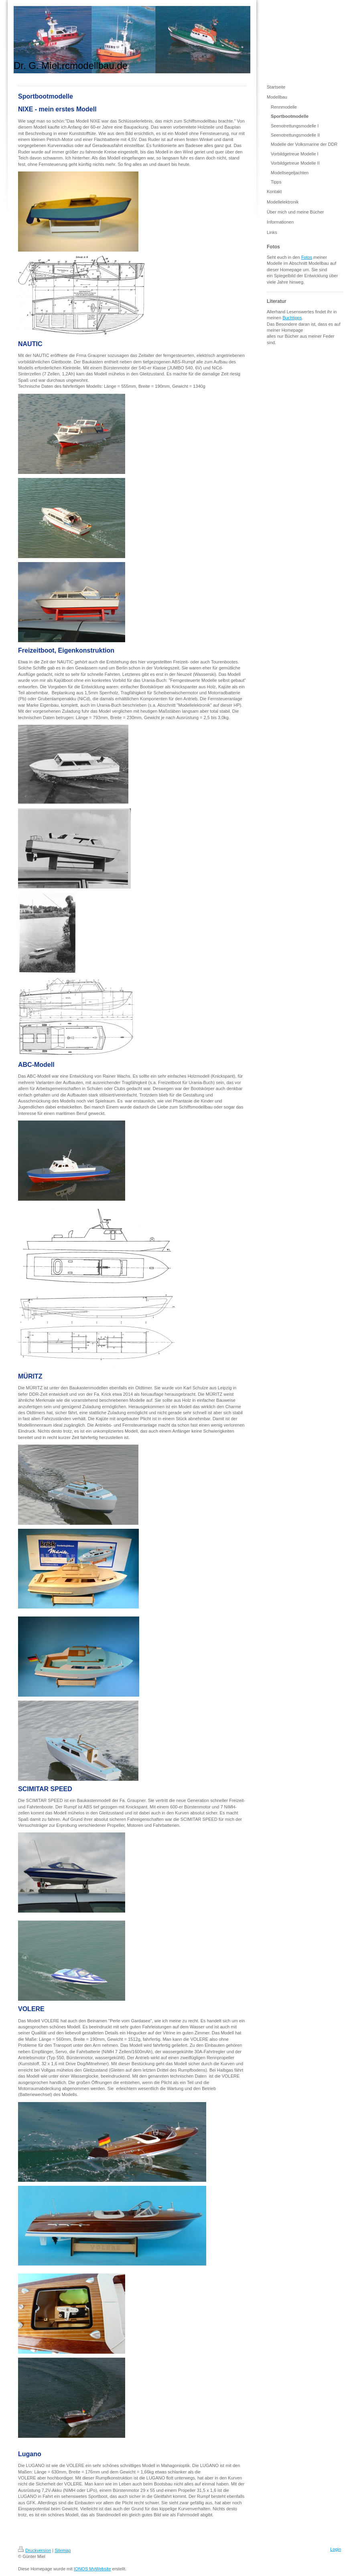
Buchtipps (292, 317)
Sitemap (63, 2550)
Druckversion (34, 2550)
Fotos (307, 257)
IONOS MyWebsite (92, 2568)
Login (335, 2549)
